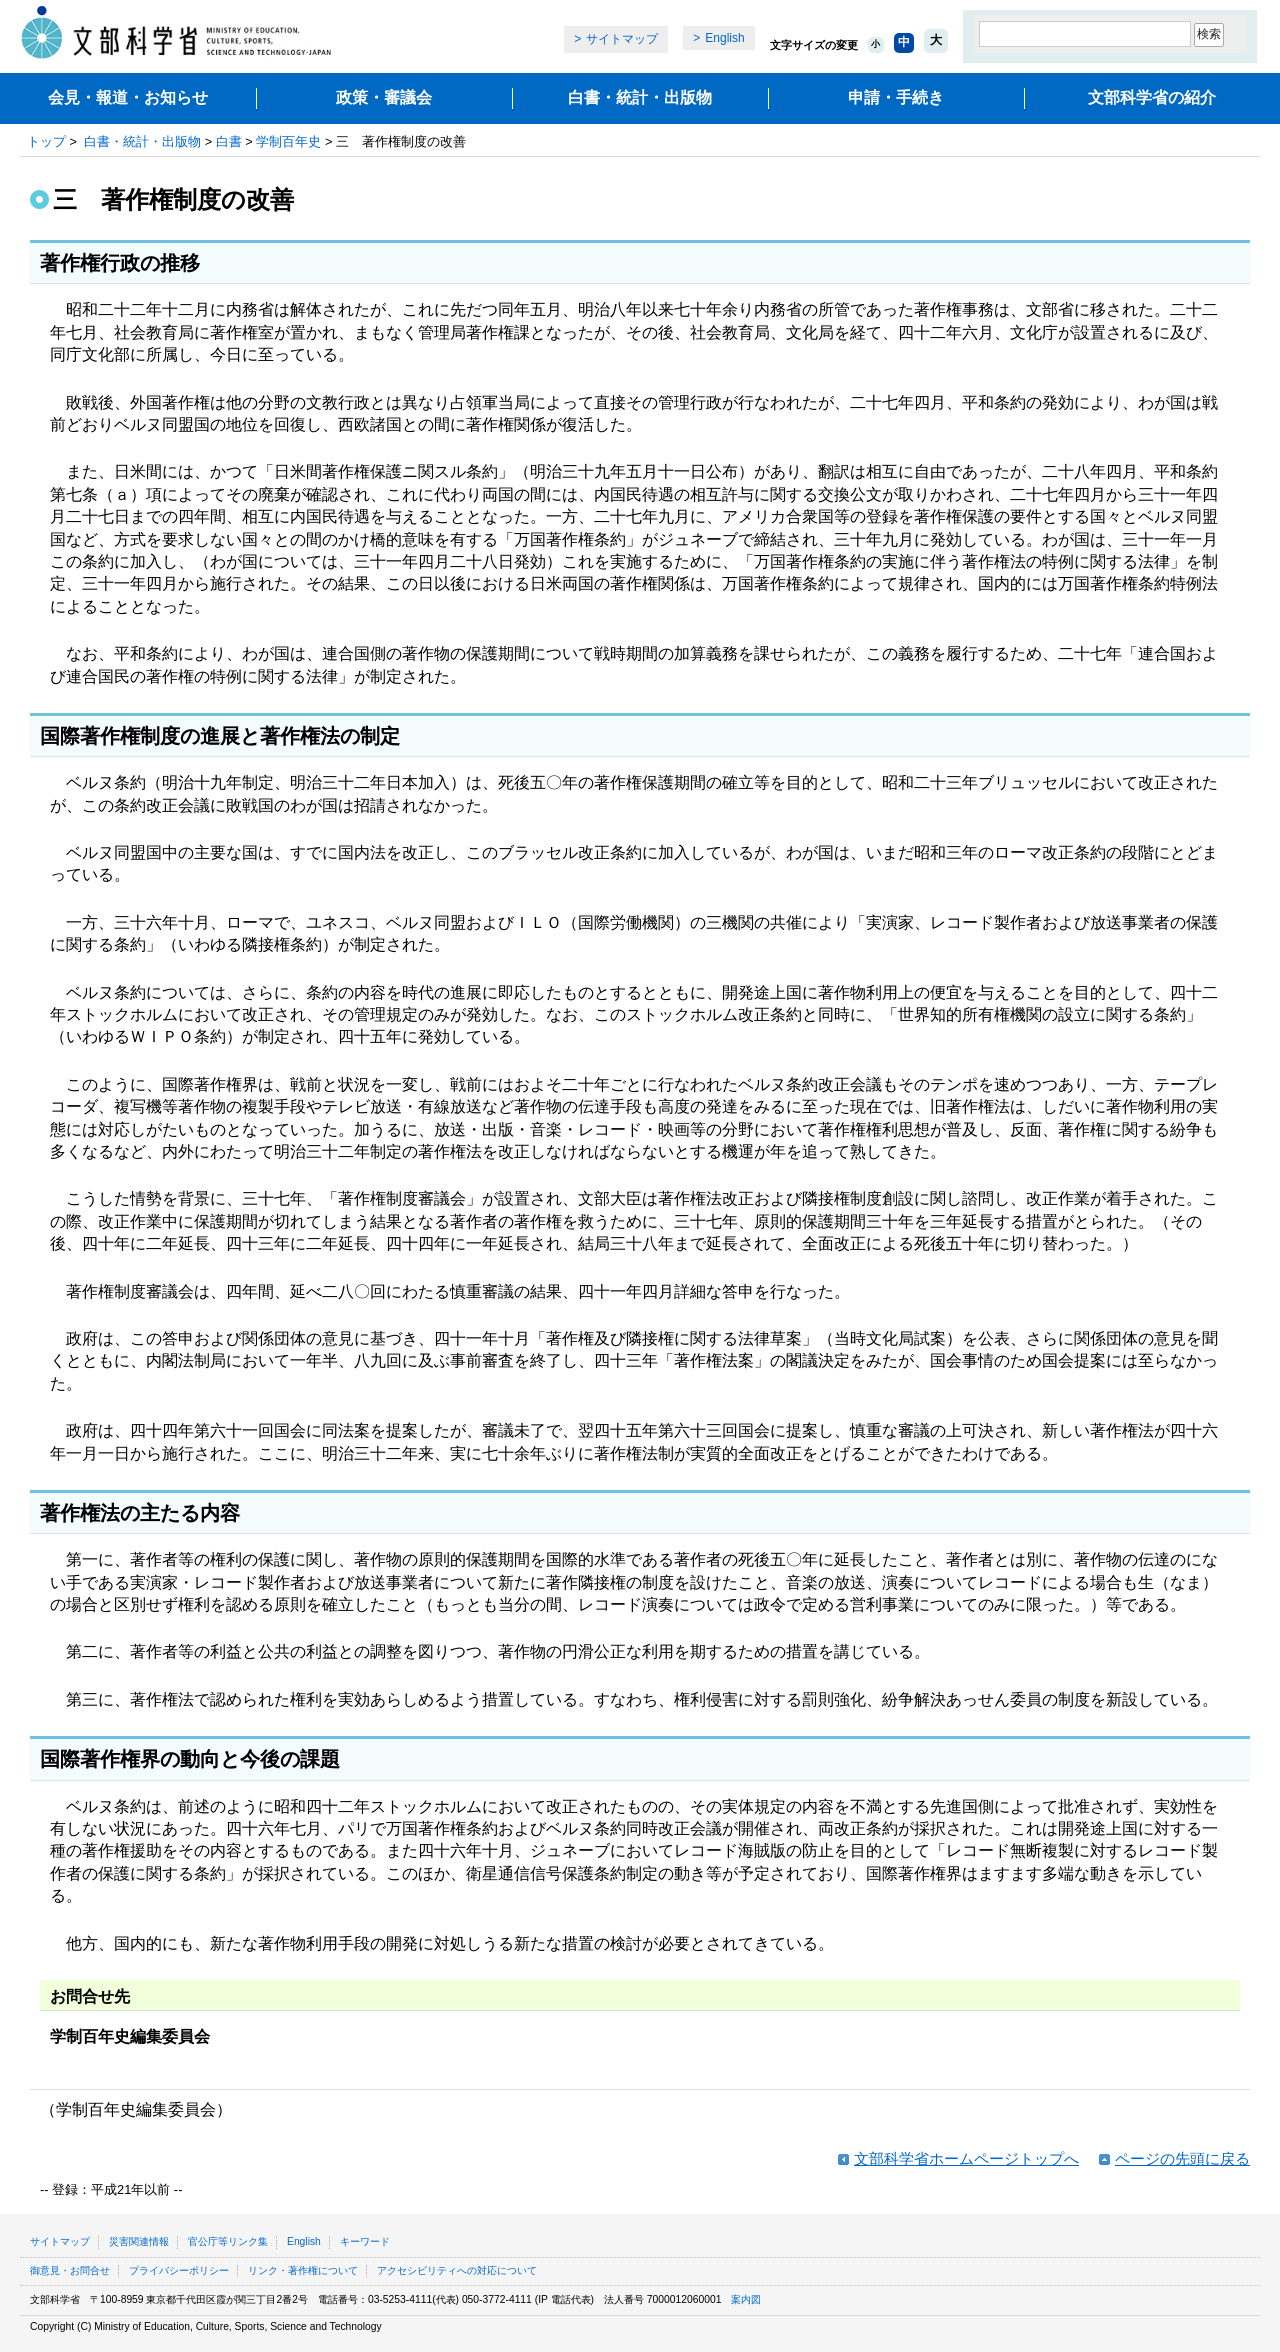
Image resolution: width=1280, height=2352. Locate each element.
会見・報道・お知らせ (128, 97)
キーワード (365, 2241)
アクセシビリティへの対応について (457, 2270)
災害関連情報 (139, 2241)
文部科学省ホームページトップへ (966, 2158)
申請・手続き (896, 97)
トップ (46, 141)
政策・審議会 (384, 97)
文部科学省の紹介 (1152, 97)
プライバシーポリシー (179, 2270)
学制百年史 (288, 141)
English (724, 38)
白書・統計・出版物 (640, 97)
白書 (229, 141)
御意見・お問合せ (70, 2270)
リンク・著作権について (303, 2270)
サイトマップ (622, 39)
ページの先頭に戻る (1182, 2158)
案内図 (746, 2299)
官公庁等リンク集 (228, 2241)
